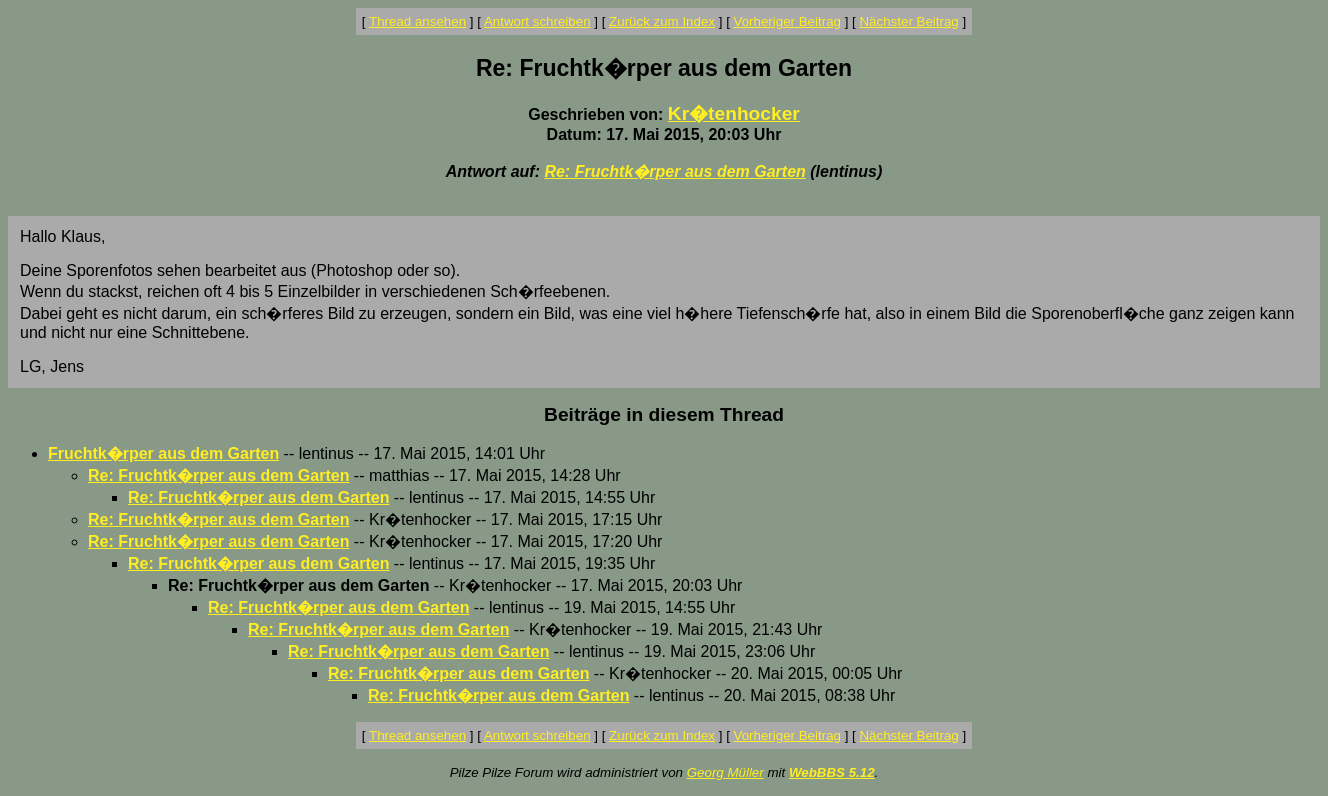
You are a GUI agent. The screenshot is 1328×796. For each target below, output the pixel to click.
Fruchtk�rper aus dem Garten (163, 453)
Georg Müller (725, 772)
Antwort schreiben (537, 21)
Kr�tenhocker (734, 113)
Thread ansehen (417, 21)
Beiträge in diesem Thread (664, 414)
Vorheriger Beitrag (787, 21)
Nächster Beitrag (908, 21)
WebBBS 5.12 (832, 772)
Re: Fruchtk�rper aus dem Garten (674, 171)
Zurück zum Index (662, 21)
